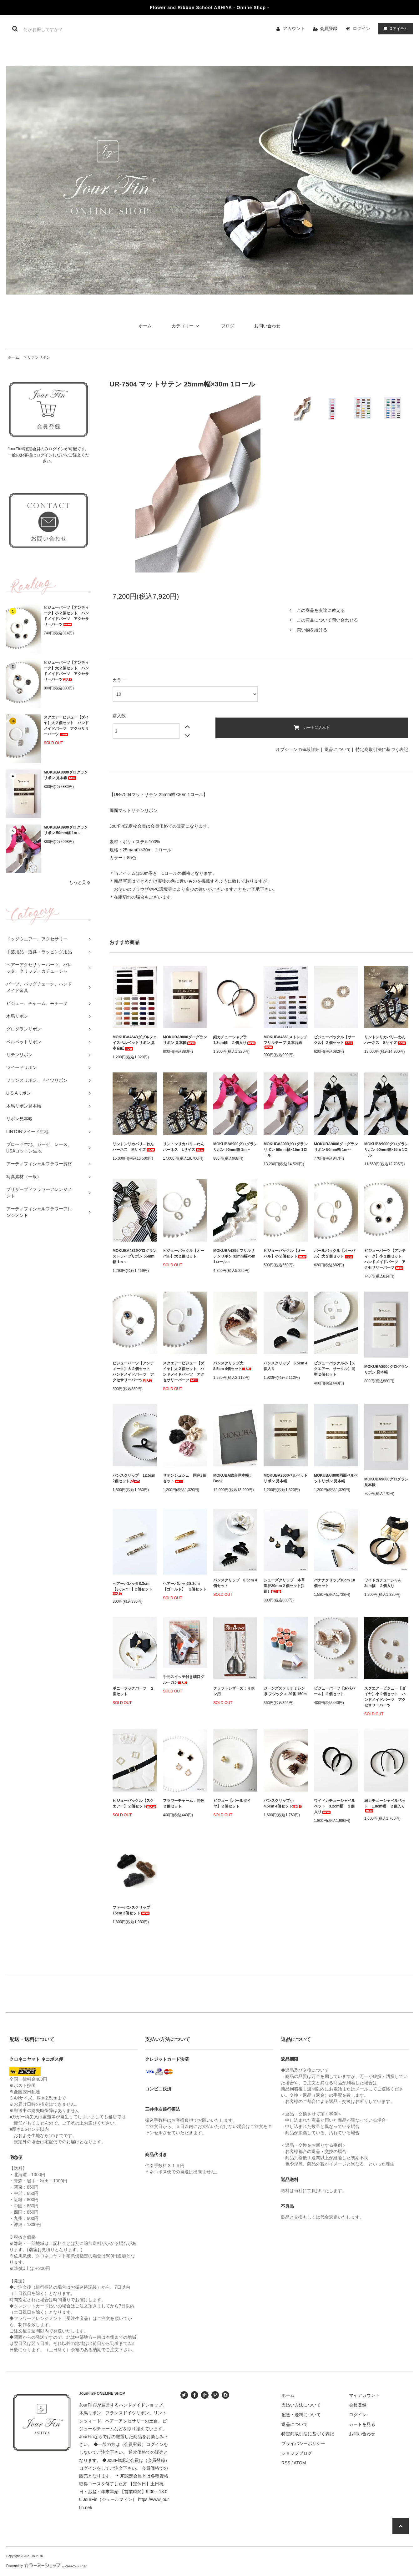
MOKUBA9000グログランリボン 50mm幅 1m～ (336, 1147)
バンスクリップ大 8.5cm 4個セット (232, 1366)
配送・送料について (301, 2414)
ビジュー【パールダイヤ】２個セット (232, 1803)
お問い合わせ (267, 325)
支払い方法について (301, 2404)
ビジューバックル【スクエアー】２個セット (134, 1803)
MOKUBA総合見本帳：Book (233, 1478)
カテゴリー (186, 325)
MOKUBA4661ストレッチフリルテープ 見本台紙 (286, 1042)
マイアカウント (364, 2395)
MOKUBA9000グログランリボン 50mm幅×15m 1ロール (386, 1149)
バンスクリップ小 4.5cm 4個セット (283, 1803)
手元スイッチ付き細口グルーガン (183, 1680)
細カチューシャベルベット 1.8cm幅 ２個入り (385, 1805)
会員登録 (328, 28)
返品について (338, 749)
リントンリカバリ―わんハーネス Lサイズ (184, 1147)
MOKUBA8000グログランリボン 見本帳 (66, 775)
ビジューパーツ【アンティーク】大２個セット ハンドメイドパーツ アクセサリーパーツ (66, 671)
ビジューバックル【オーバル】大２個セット (183, 1253)
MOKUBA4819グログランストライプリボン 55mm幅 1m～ (135, 1256)
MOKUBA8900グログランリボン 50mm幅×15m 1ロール (286, 1149)
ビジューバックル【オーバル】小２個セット (285, 1253)
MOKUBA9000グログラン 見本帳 (386, 1482)
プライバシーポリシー (303, 2443)
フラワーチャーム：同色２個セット (183, 1803)
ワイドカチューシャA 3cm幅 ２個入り (384, 1583)
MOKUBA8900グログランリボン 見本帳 (386, 1369)
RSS (285, 2462)
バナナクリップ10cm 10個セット (334, 1583)
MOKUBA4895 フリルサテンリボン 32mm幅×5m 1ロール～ (234, 1256)
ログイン (361, 28)
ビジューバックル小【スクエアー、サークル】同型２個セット (334, 1369)
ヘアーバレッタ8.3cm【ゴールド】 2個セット (184, 1586)
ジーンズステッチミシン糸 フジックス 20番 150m (285, 1691)
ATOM (300, 2462)
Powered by (46, 2566)
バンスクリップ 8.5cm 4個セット (235, 1583)
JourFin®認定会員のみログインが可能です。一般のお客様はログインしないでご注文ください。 (48, 454)
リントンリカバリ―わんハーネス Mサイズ (134, 1147)
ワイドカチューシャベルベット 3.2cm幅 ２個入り (334, 1806)
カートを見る (362, 2424)
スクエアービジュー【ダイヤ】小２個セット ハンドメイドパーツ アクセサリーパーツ (385, 1696)
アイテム (394, 28)
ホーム (145, 325)
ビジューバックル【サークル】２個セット (334, 1040)
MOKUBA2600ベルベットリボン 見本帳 (286, 1478)
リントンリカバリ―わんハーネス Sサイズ (385, 1040)
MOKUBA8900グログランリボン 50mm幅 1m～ (66, 830)
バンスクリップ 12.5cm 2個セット (134, 1478)
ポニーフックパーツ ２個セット (133, 1691)
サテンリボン (39, 357)
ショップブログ (296, 2453)
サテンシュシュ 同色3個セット (184, 1478)
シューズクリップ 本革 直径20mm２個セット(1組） (286, 1586)
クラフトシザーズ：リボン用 (234, 1691)
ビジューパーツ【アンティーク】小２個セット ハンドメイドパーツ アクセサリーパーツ (66, 616)
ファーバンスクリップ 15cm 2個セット (133, 1910)
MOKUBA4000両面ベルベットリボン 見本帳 (336, 1478)
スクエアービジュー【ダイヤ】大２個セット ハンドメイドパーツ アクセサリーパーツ (66, 725)
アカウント (294, 28)
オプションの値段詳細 (298, 749)
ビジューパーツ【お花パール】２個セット (334, 1691)
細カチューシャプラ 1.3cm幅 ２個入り (234, 1040)
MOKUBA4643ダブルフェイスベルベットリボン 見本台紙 (135, 1043)
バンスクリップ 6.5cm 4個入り (285, 1366)
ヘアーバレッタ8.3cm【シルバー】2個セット (132, 1588)
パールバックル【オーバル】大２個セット (334, 1253)
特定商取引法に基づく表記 (382, 749)
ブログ (227, 325)
